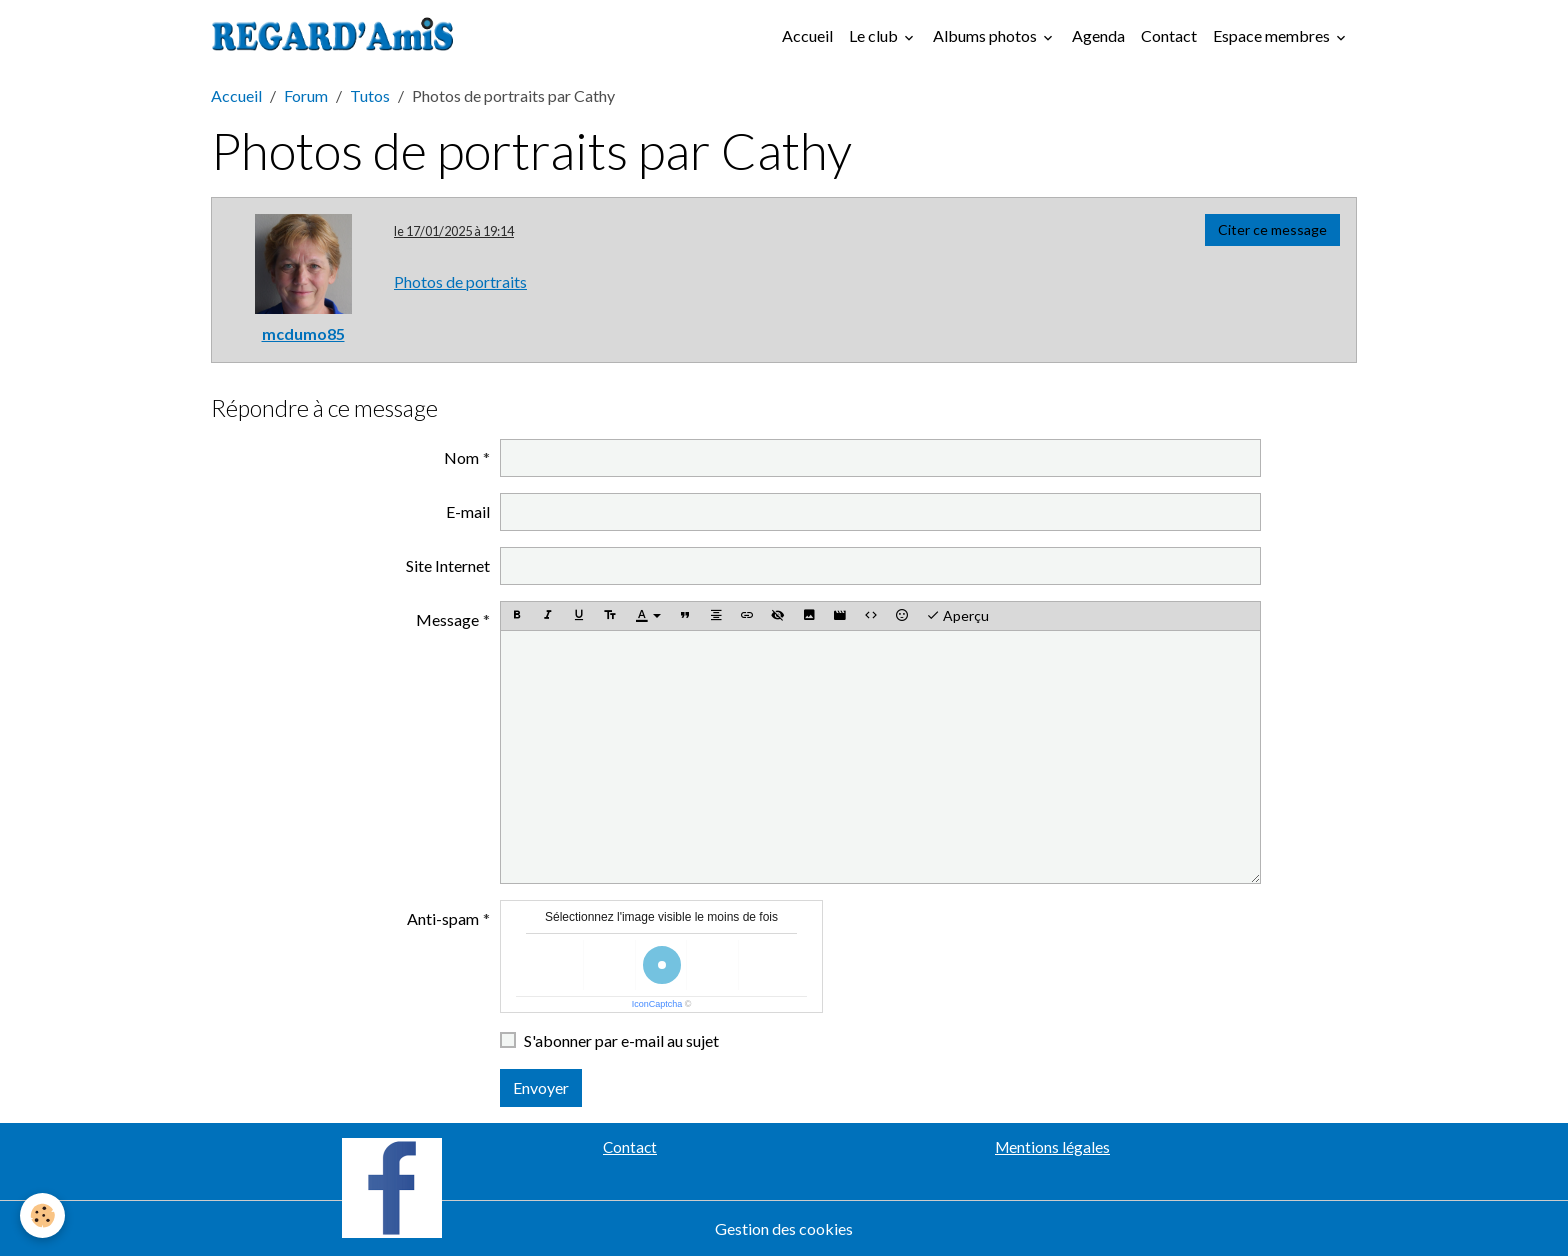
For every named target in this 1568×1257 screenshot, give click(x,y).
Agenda (1098, 35)
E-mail (468, 511)
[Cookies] (42, 1215)
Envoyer (541, 1087)
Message (447, 619)
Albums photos (986, 35)
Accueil (807, 35)
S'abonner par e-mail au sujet (621, 1040)
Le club (875, 35)
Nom (461, 457)
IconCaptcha (657, 1004)
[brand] (337, 36)
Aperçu (957, 616)
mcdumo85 (303, 333)
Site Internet (448, 565)
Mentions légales (1052, 1147)
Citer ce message (1272, 229)
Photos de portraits (460, 281)
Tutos (370, 95)
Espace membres (1273, 35)
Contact (1169, 35)
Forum (306, 95)
